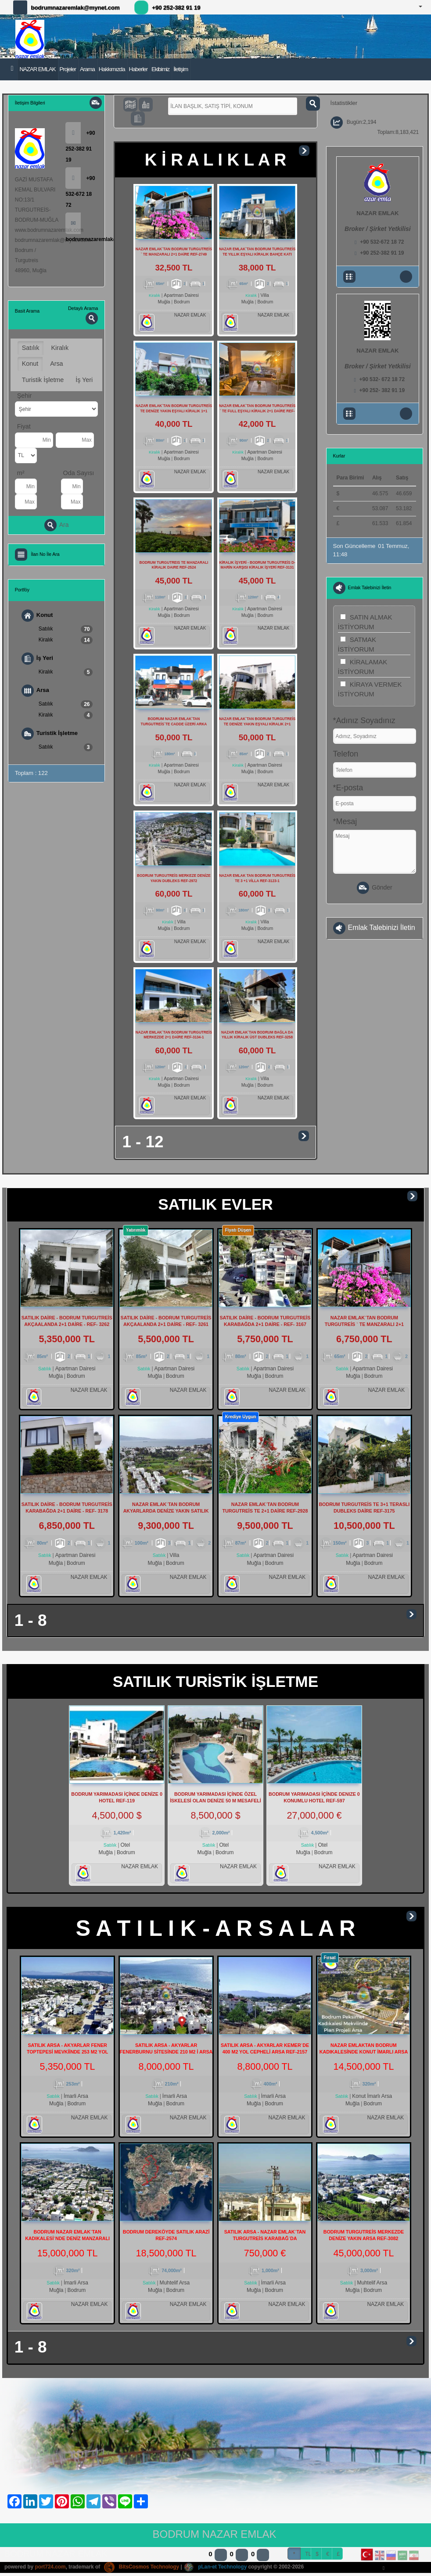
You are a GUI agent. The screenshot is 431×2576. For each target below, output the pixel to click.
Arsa (56, 363)
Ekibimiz (160, 69)
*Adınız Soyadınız (364, 720)
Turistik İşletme (43, 379)
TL (308, 2556)
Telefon (346, 753)
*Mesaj (345, 821)
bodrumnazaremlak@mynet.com (75, 7)
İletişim (180, 69)
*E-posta (348, 787)
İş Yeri (84, 379)
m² (21, 472)
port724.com (50, 2568)
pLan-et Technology (216, 2568)
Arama (87, 69)
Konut (30, 363)
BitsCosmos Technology (142, 2568)
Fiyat (24, 426)
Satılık (31, 347)
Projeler (68, 69)
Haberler (138, 69)
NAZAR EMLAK (37, 69)
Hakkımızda (112, 69)
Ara (56, 525)
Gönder (374, 888)
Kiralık (59, 347)
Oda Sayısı (78, 472)
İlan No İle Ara (45, 554)
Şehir (24, 395)
